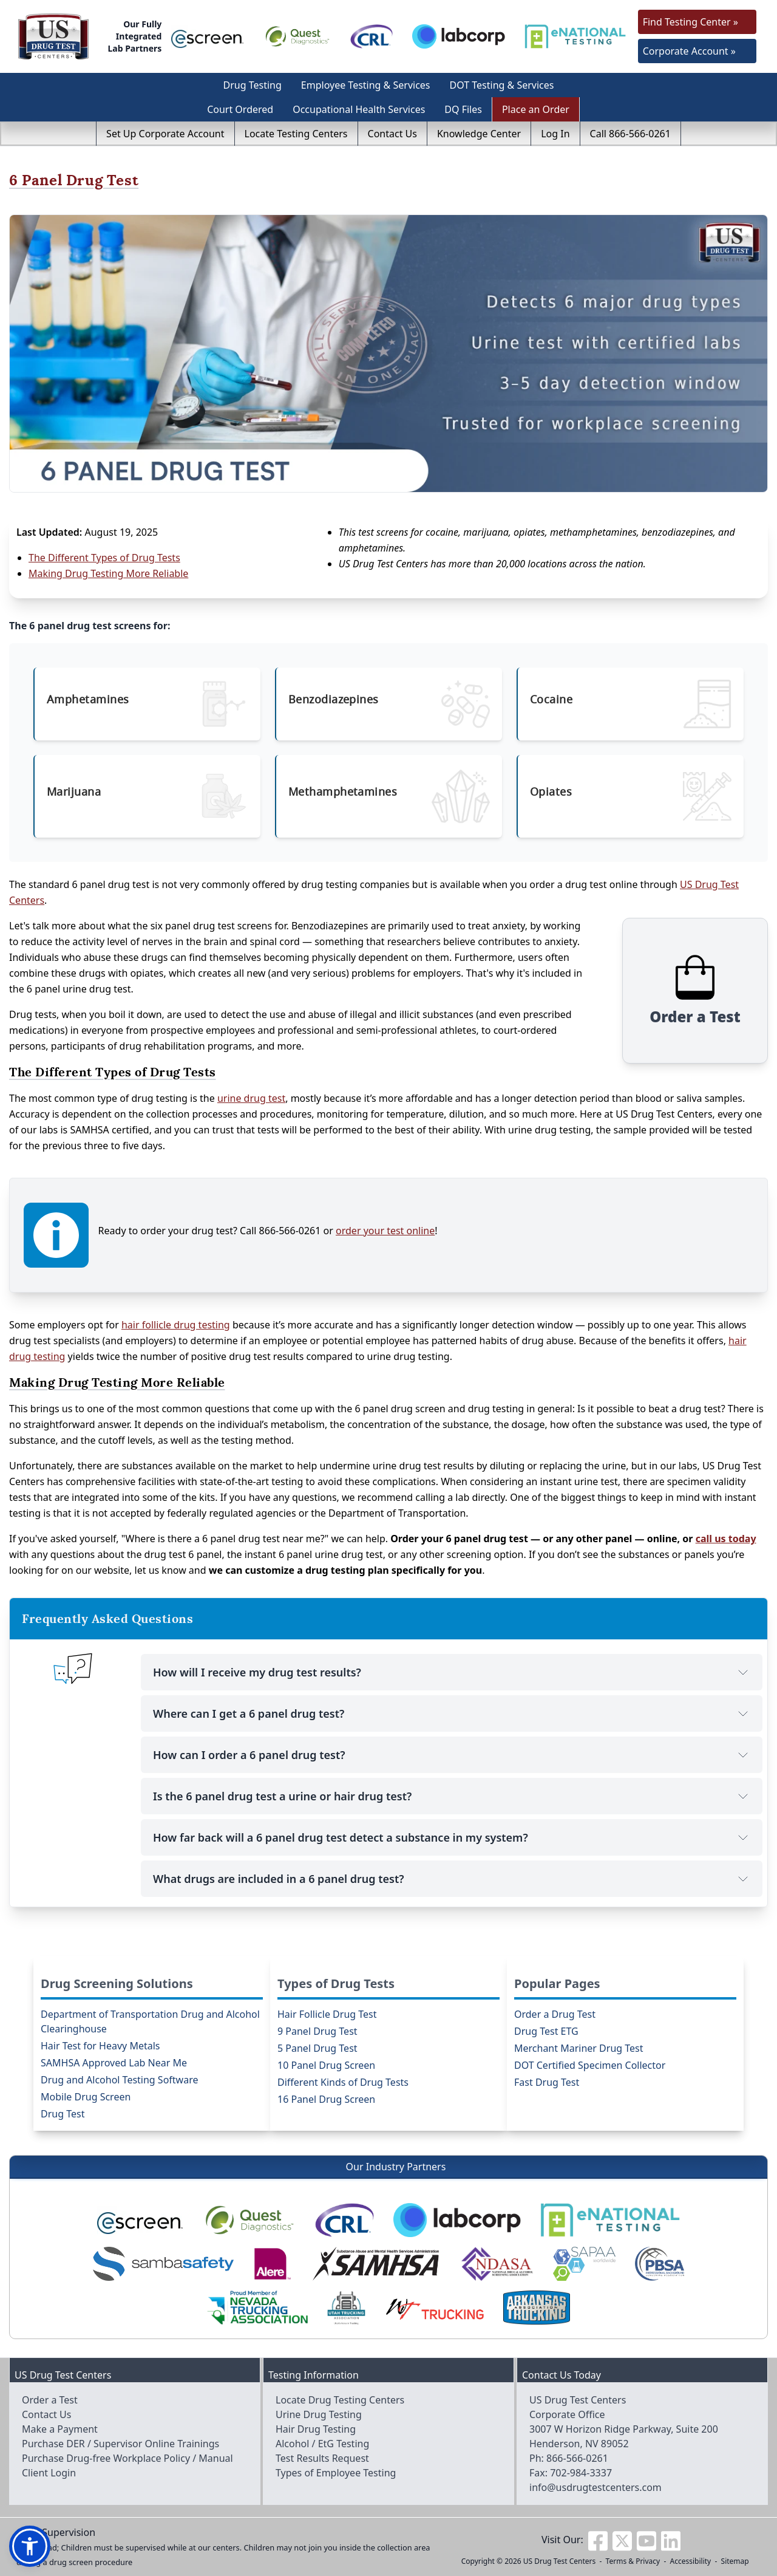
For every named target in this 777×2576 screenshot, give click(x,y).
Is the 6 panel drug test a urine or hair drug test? (451, 1796)
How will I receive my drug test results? (451, 1672)
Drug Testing (252, 85)
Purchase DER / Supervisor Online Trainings (120, 2443)
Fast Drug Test (546, 2082)
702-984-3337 (581, 2472)
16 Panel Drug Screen (326, 2099)
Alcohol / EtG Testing (322, 2443)
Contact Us (392, 133)
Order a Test (50, 2400)
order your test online (385, 1230)
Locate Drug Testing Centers (340, 2400)
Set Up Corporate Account (165, 133)
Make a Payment (60, 2429)
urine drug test (251, 1098)
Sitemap (735, 2561)
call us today (726, 1538)
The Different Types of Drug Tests (104, 557)
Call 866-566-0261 (630, 133)
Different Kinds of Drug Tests (343, 2082)
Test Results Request (322, 2458)
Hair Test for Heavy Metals (100, 2045)
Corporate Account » (689, 51)
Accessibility (690, 2561)
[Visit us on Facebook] (598, 2539)
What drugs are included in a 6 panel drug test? (451, 1878)
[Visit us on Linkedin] (670, 2539)
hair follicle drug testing (175, 1324)
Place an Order (535, 109)
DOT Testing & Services (502, 85)
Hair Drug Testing (316, 2429)
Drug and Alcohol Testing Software (119, 2079)
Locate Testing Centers (296, 133)
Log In (555, 133)
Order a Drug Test (554, 2014)
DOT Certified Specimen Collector (589, 2065)
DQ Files (463, 109)
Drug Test (62, 2113)
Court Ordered (240, 109)
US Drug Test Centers (559, 2561)
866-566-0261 (577, 2458)
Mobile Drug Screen (86, 2096)
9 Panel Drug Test (317, 2031)
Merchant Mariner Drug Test (578, 2048)
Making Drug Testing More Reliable (108, 573)
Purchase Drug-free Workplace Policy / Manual (127, 2458)
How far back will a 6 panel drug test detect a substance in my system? (451, 1837)
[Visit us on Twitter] (622, 2539)
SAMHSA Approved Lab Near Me (114, 2062)
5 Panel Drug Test (317, 2048)
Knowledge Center (479, 133)
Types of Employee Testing (336, 2472)
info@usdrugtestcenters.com (595, 2487)
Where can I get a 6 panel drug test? (451, 1713)
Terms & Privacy (633, 2561)
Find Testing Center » (690, 22)
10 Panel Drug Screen (326, 2065)
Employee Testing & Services (365, 85)
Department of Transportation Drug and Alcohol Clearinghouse (150, 2021)
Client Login (49, 2472)
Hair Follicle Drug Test (327, 2014)
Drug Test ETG (546, 2031)
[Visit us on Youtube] (646, 2539)
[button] (29, 2546)
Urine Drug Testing (319, 2414)
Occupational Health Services (359, 109)
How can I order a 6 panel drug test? (451, 1755)
